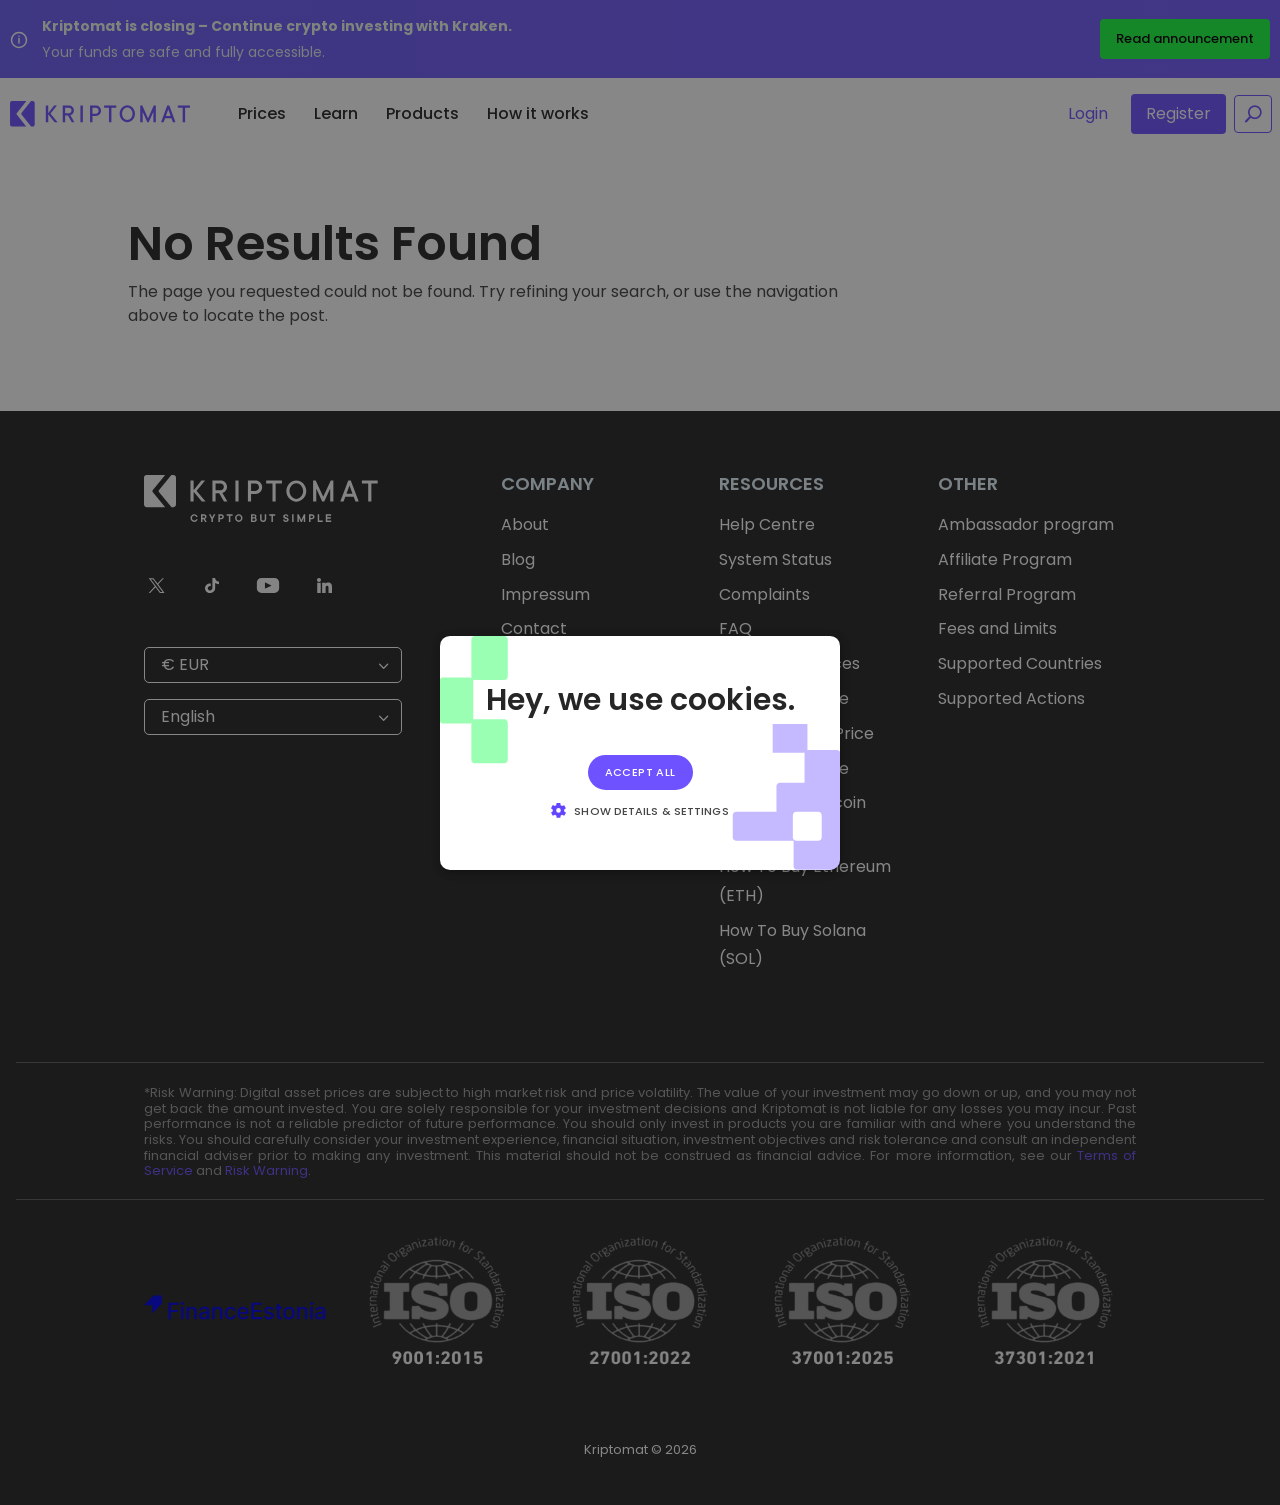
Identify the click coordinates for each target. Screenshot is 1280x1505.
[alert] (640, 752)
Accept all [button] (640, 771)
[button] (639, 810)
